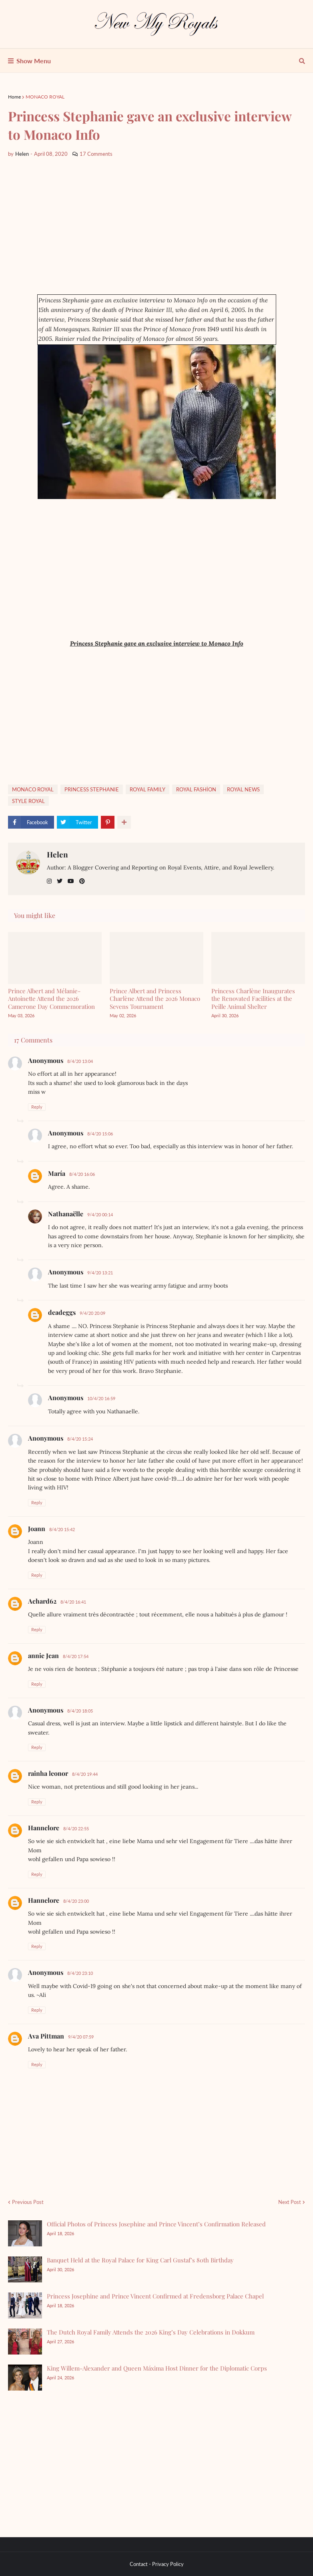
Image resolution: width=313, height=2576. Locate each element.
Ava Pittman (46, 2036)
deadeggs (62, 1312)
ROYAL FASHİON (196, 789)
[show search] (302, 61)
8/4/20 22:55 (76, 1828)
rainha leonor (48, 1773)
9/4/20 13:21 (100, 1272)
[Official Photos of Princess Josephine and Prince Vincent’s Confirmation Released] (25, 2233)
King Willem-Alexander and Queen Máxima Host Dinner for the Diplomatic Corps (157, 2368)
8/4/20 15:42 (62, 1529)
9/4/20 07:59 (81, 2036)
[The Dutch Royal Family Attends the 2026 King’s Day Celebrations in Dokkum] (25, 2341)
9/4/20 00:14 (100, 1214)
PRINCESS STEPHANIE (91, 789)
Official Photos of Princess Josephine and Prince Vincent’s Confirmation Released (156, 2224)
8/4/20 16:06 (82, 1174)
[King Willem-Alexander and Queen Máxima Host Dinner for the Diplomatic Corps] (25, 2378)
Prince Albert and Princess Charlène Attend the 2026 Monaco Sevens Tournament (155, 998)
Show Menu (33, 60)
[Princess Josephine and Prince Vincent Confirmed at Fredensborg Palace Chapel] (25, 2305)
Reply (36, 1106)
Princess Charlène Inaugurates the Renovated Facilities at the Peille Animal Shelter (253, 998)
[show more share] (124, 822)
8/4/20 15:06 (100, 1133)
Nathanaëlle (65, 1214)
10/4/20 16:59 (101, 1398)
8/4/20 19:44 (85, 1774)
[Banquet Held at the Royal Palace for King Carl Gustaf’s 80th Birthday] (25, 2269)
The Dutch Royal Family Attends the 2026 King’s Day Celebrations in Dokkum (151, 2332)
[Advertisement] (156, 226)
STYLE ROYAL (28, 801)
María (56, 1173)
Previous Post (28, 2202)
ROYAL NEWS (243, 789)
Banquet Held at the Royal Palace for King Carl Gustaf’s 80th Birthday (140, 2260)
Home (14, 97)
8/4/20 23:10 (80, 1973)
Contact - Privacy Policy (157, 2564)
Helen (57, 854)
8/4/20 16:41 (73, 1601)
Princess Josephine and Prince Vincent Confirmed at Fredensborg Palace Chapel (155, 2296)
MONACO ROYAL (45, 97)
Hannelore (43, 1827)
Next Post (289, 2202)
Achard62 (42, 1601)
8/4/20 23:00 (76, 1901)
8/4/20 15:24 (80, 1438)
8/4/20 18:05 (80, 1710)
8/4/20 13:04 (80, 1061)
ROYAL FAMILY (147, 789)
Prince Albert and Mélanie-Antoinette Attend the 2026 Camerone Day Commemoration (51, 998)
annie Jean (43, 1655)
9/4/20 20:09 (92, 1313)
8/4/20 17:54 (75, 1656)
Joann (36, 1528)
